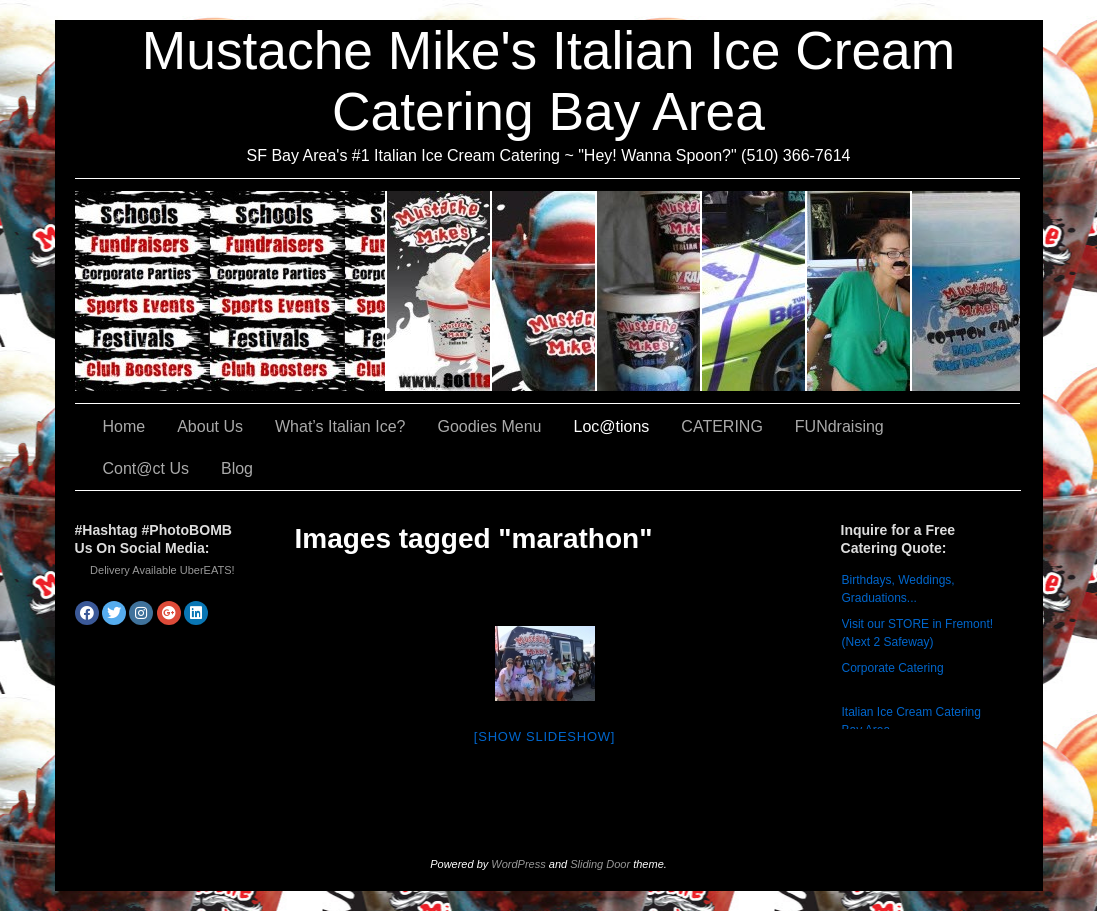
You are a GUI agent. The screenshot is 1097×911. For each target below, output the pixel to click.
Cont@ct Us (966, 291)
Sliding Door (600, 864)
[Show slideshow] (544, 736)
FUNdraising (859, 291)
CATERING (231, 291)
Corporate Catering (893, 668)
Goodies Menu (649, 291)
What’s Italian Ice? (544, 291)
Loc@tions (754, 291)
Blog (237, 468)
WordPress (518, 864)
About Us (439, 291)
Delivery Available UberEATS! (162, 570)
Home (124, 426)
